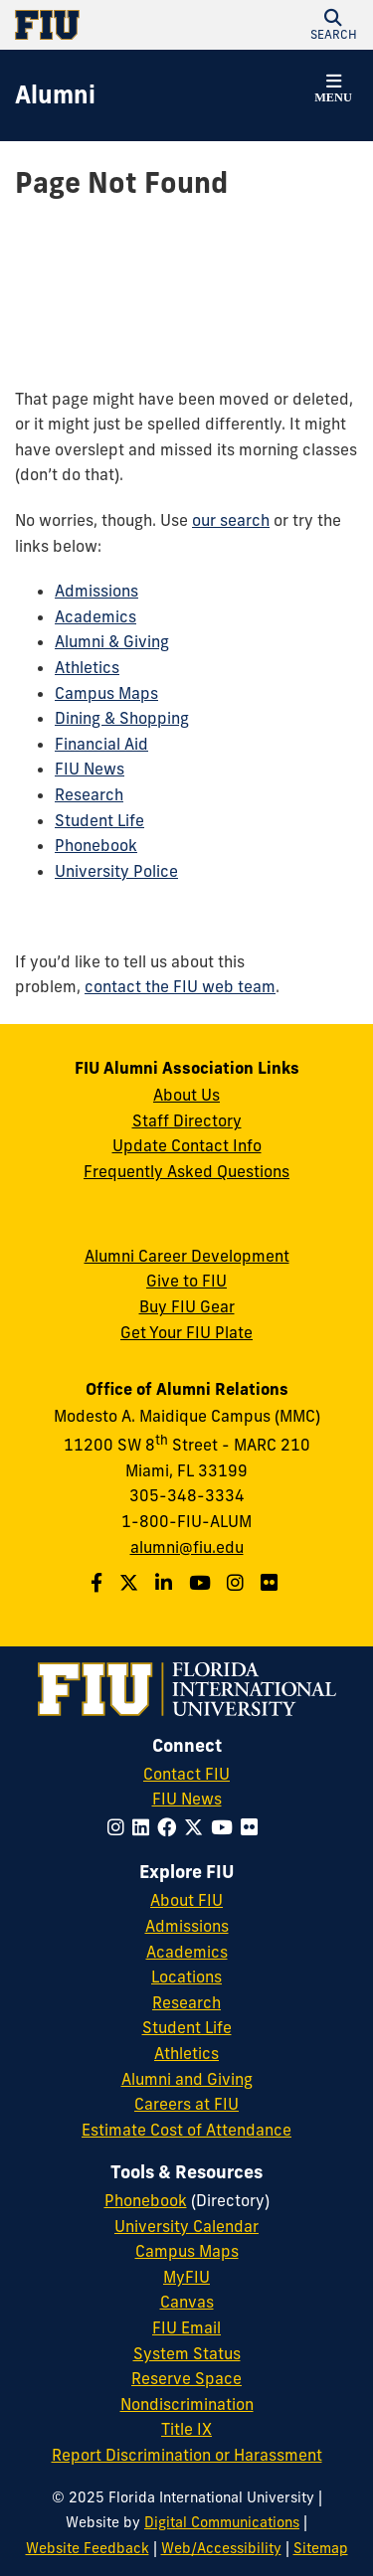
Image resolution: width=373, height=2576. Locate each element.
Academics (95, 616)
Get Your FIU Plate (186, 1332)
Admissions (96, 591)
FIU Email (186, 2327)
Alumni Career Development (187, 1256)
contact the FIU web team (180, 986)
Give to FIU (186, 1280)
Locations (186, 1976)
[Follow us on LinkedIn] (166, 1583)
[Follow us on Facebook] (99, 1583)
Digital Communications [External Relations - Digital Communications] (221, 2522)
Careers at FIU (186, 2104)
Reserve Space (186, 2378)
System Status (187, 2353)
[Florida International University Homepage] (101, 25)
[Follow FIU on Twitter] (197, 1827)
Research (89, 794)
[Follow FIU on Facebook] (170, 1827)
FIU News (89, 768)
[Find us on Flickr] (271, 1583)
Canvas (187, 2302)
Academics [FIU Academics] (187, 1952)
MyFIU (186, 2277)
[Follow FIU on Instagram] (119, 1827)
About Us (186, 1095)
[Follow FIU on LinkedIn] (144, 1827)
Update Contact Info (187, 1145)
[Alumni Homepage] (55, 95)
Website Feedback (87, 2548)
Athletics (87, 667)
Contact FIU (186, 1774)
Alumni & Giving (112, 641)
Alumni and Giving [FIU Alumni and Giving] (187, 2079)
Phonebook (96, 845)
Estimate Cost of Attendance (186, 2130)
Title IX (186, 2429)
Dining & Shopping (122, 718)
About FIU (186, 1900)
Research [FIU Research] (186, 2002)
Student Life (99, 820)
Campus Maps (106, 693)
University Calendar (186, 2226)
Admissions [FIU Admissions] (187, 1926)
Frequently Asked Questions (186, 1171)
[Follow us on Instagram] (238, 1583)
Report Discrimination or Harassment (187, 2455)
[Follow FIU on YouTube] (226, 1827)
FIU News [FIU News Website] (187, 1798)
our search (231, 520)
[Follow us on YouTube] (202, 1583)
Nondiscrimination (187, 2404)
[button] (333, 25)
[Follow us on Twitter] (131, 1583)
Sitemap (320, 2548)
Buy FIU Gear (187, 1306)
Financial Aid (101, 744)
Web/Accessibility (221, 2548)
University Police (116, 871)
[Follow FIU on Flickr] (253, 1827)
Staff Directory (187, 1120)
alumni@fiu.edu (187, 1547)
